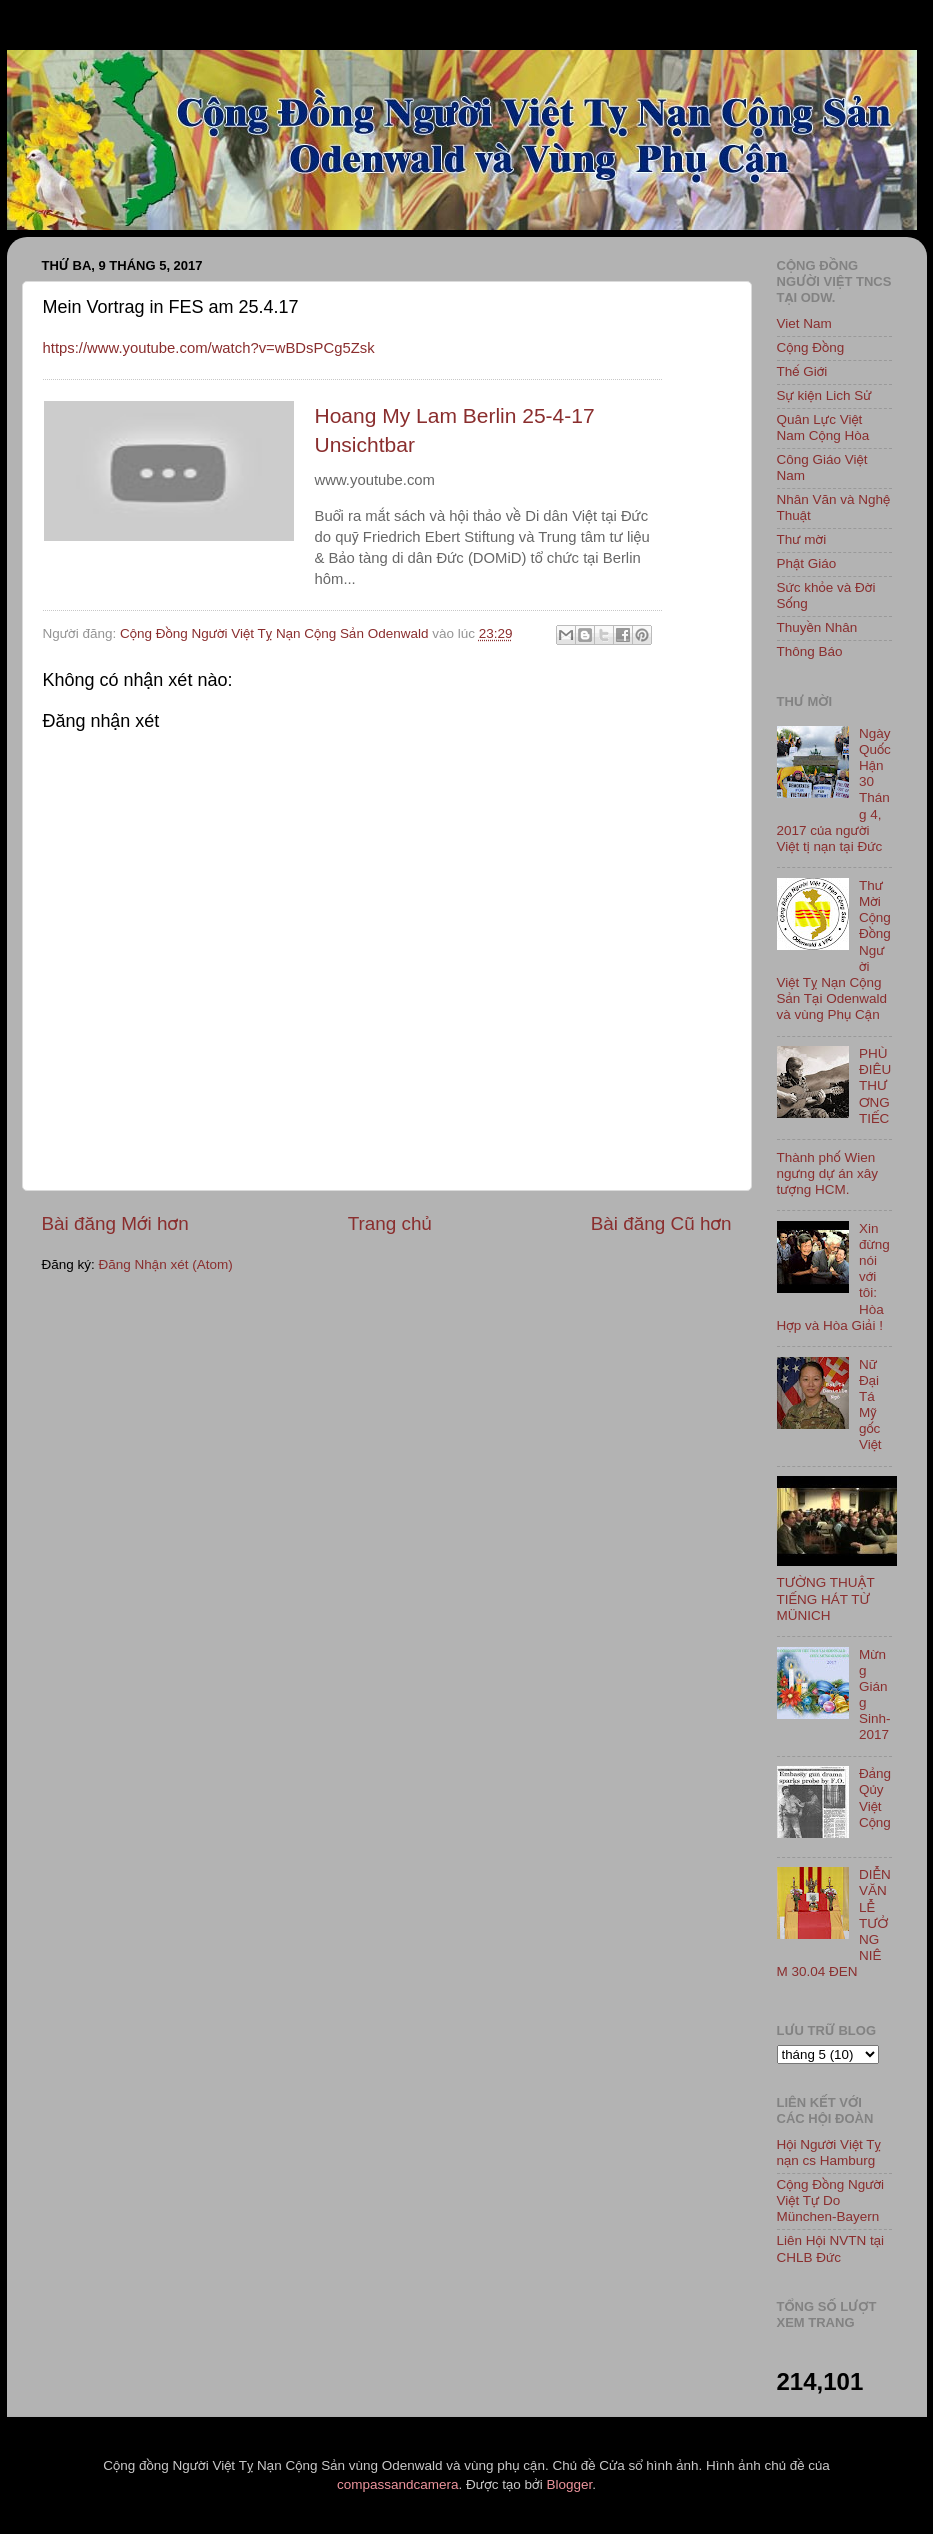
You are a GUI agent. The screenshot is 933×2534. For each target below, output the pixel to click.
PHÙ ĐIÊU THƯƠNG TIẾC (875, 1086)
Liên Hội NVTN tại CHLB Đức (831, 2248)
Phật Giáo (807, 563)
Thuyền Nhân (817, 627)
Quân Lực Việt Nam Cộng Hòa (823, 427)
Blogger (569, 2484)
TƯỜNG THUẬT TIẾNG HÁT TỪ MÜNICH (826, 1598)
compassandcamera (398, 2484)
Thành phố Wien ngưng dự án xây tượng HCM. (828, 1173)
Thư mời (802, 539)
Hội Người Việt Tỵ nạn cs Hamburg (829, 2152)
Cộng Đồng (811, 347)
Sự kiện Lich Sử (824, 395)
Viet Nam (804, 323)
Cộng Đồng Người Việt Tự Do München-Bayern (831, 2200)
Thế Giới (802, 371)
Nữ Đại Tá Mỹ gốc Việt (870, 1405)
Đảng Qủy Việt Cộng (875, 1798)
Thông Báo (810, 651)
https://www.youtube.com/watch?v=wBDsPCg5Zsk (209, 348)
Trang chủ (390, 1223)
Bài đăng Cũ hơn (661, 1223)
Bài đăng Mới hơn (115, 1223)
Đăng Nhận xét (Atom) (166, 1264)
